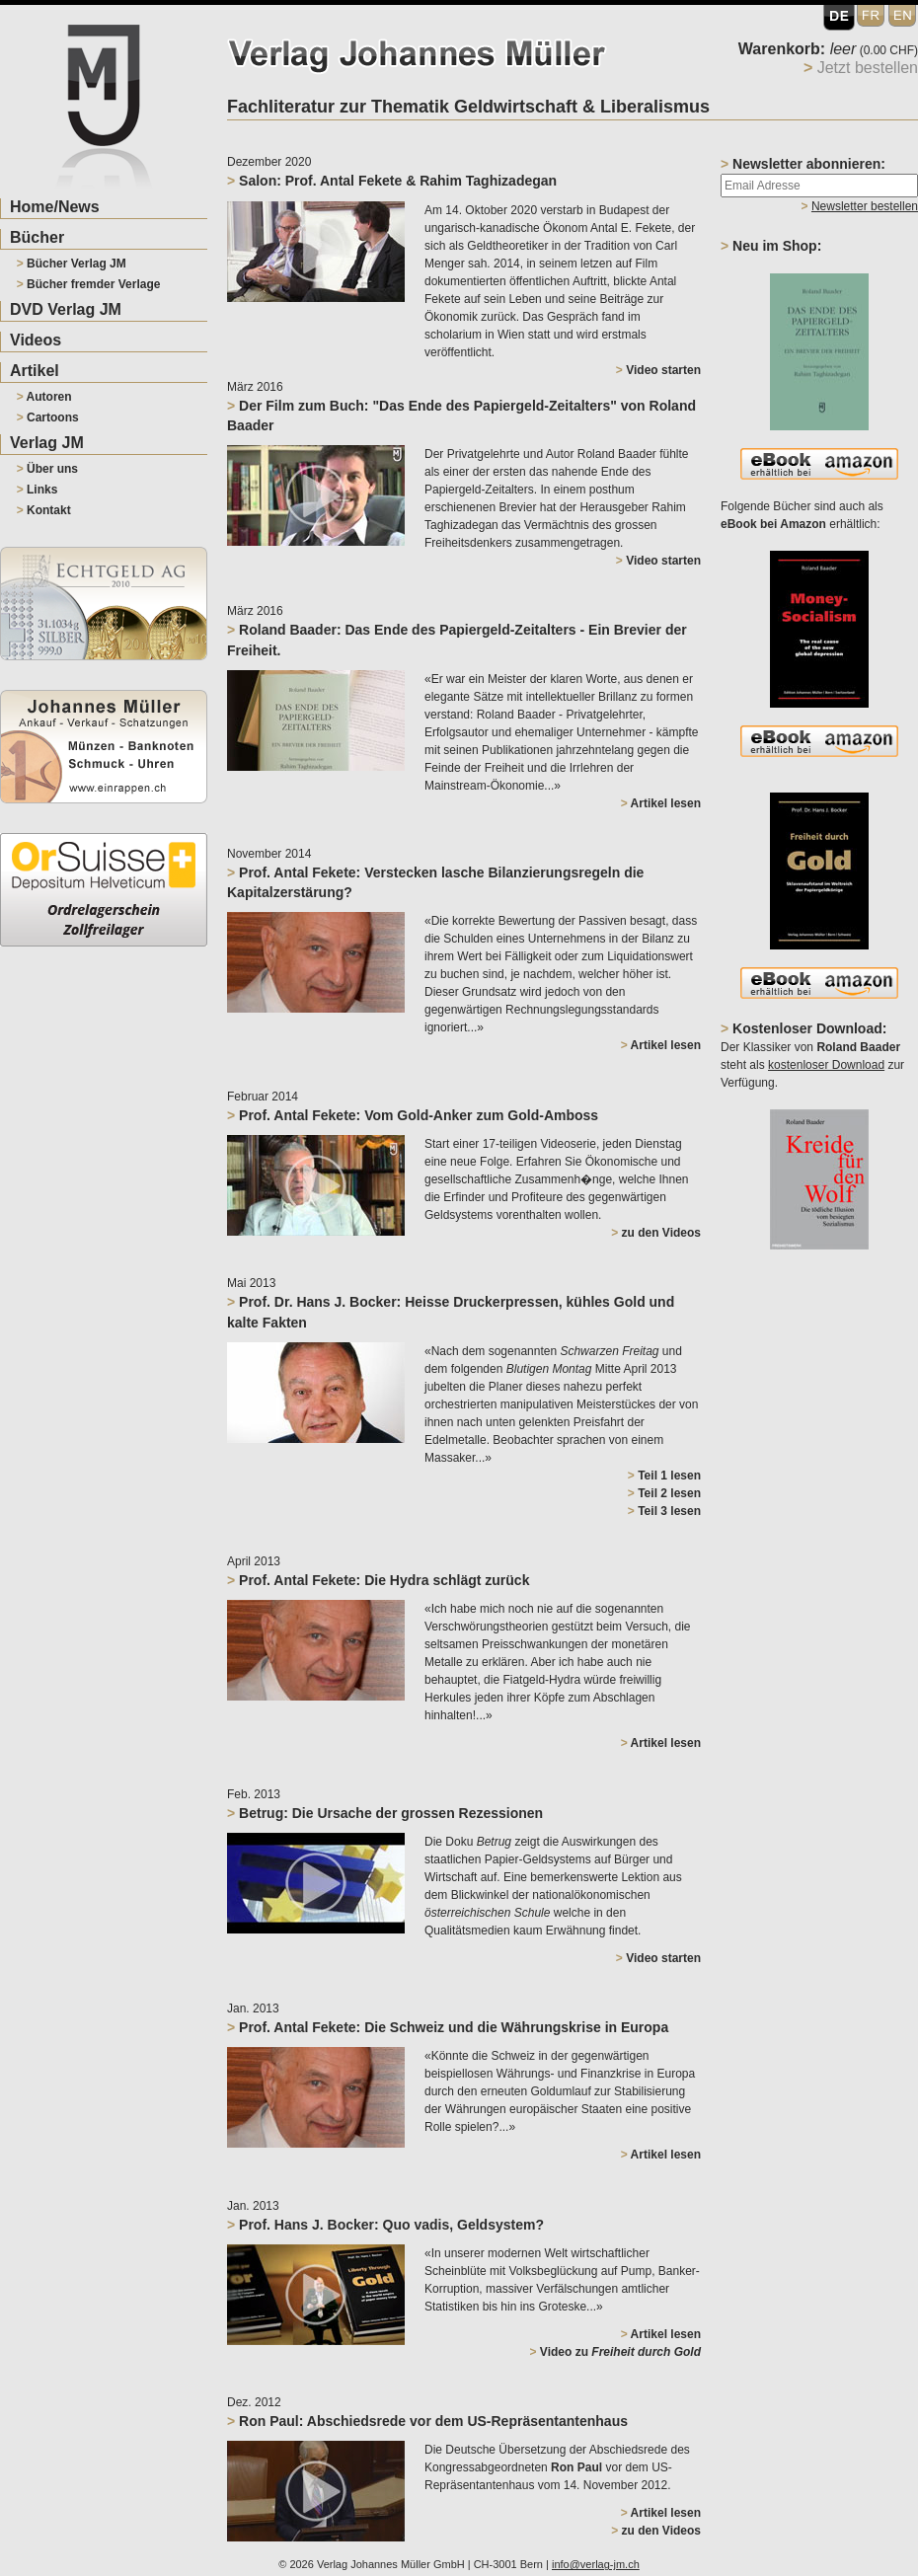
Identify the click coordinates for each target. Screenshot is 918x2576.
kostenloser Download (826, 1065)
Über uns (47, 469)
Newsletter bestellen (864, 206)
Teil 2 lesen (664, 1493)
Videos (35, 340)
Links (37, 489)
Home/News (55, 206)
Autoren (44, 397)
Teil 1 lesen (664, 1475)
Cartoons (48, 417)
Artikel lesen (661, 803)
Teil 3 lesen (664, 1511)
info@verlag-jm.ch (596, 2564)
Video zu (615, 2352)
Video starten (658, 370)
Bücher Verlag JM (71, 263)
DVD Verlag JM (65, 309)
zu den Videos (656, 1233)
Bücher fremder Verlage (89, 284)
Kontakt (44, 510)
